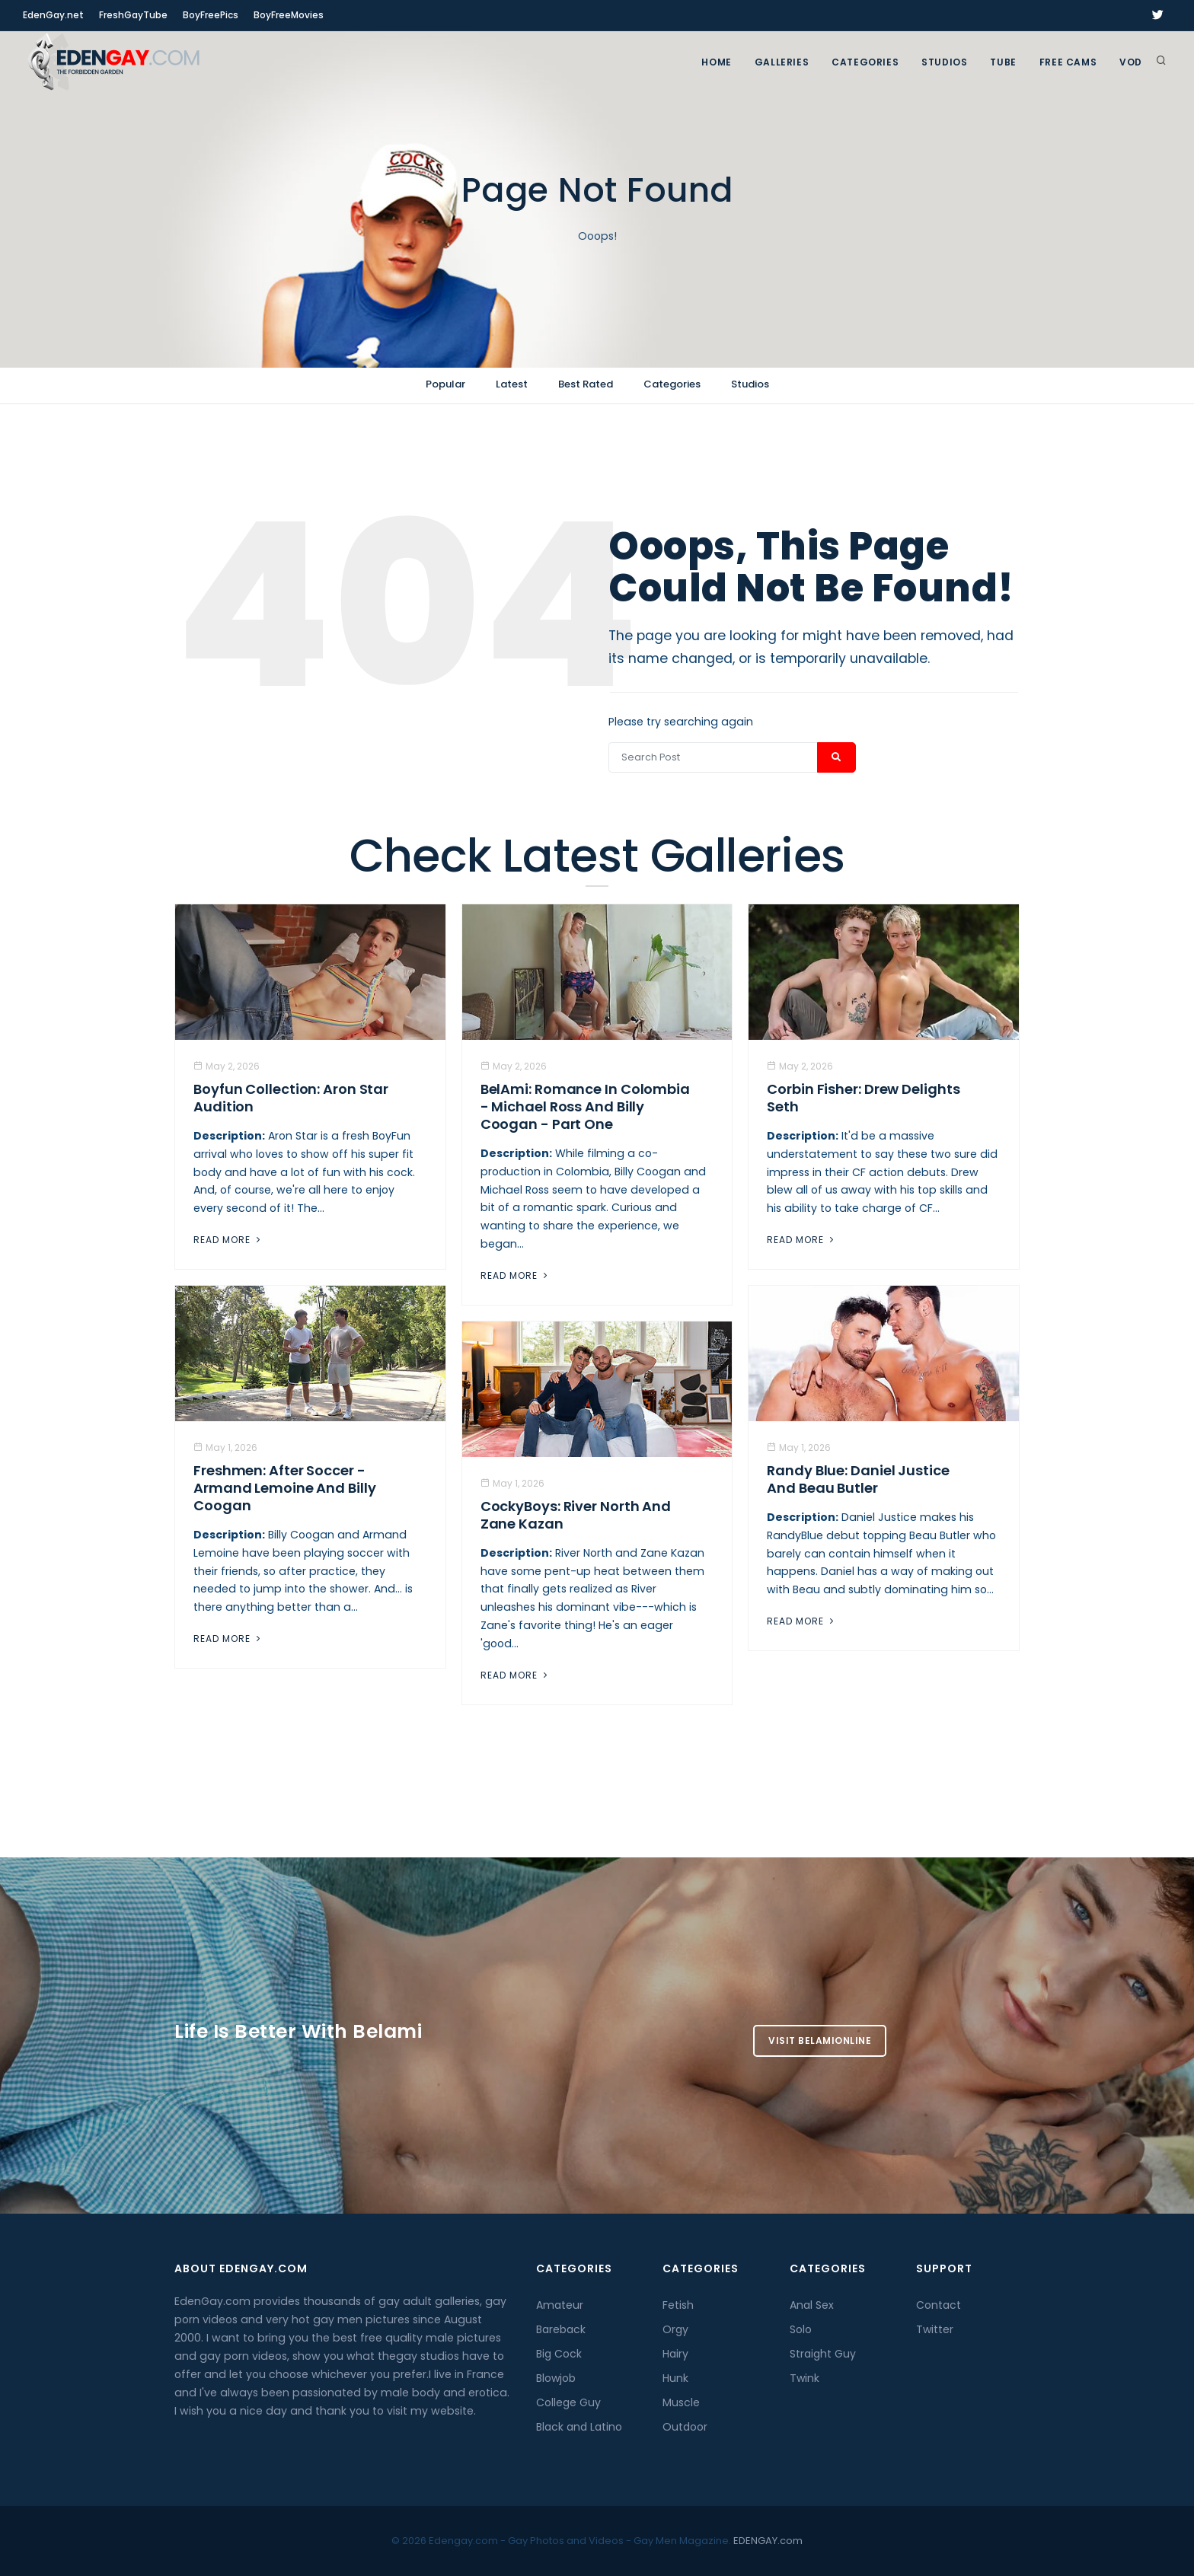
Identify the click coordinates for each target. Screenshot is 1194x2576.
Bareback (561, 2329)
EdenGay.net (53, 14)
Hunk (675, 2378)
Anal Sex (812, 2305)
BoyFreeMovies (289, 14)
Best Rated (585, 384)
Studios (944, 62)
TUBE (1003, 62)
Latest (512, 384)
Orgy (675, 2329)
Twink (804, 2378)
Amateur (559, 2305)
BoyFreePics (210, 14)
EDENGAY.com (768, 2540)
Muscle (681, 2402)
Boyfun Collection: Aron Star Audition (290, 1097)
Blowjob (556, 2378)
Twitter (934, 2329)
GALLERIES (782, 62)
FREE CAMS (1068, 62)
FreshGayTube (133, 14)
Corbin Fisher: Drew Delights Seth (863, 1097)
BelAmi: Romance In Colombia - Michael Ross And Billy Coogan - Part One (585, 1106)
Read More (228, 1239)
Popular (445, 384)
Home (716, 62)
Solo (801, 2329)
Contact (938, 2305)
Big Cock (559, 2353)
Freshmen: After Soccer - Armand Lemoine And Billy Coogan (284, 1488)
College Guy (568, 2402)
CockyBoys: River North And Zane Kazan (575, 1515)
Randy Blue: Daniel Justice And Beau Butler (858, 1479)
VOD (1130, 62)
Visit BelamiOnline (819, 2040)
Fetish (678, 2305)
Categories (865, 62)
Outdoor (684, 2426)
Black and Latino (579, 2426)
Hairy (675, 2353)
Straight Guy (823, 2353)
